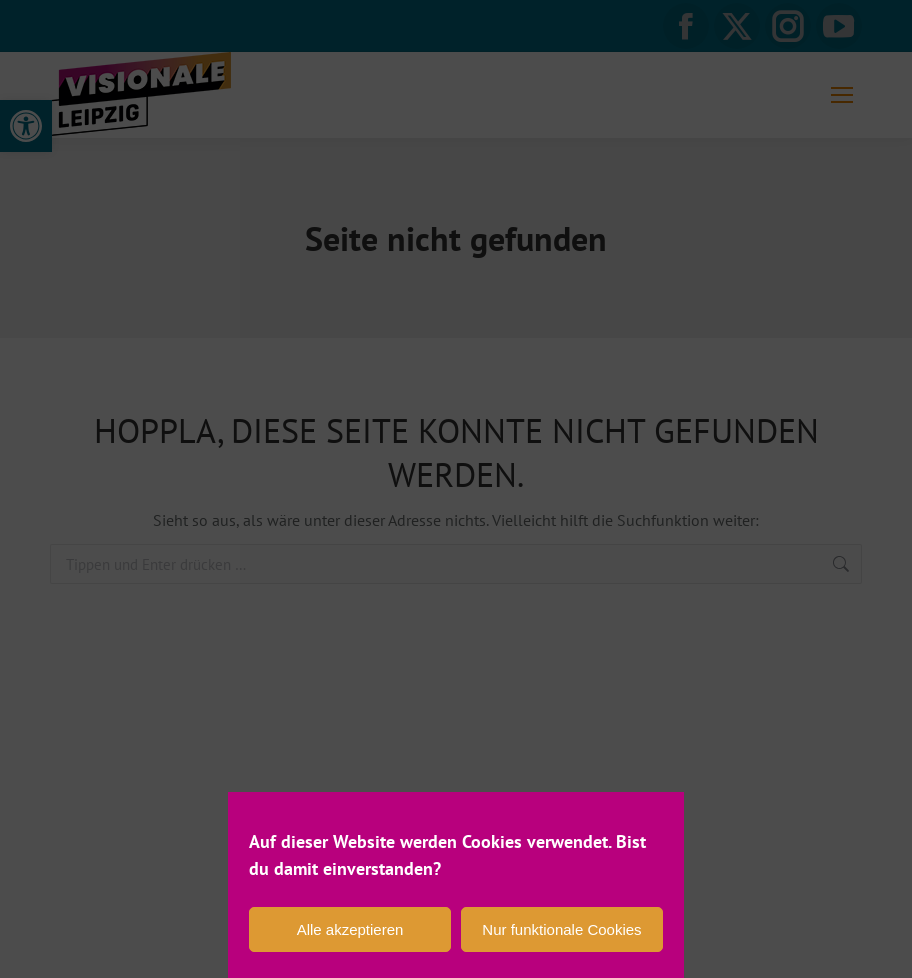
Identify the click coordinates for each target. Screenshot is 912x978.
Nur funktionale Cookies (561, 929)
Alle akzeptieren (350, 929)
